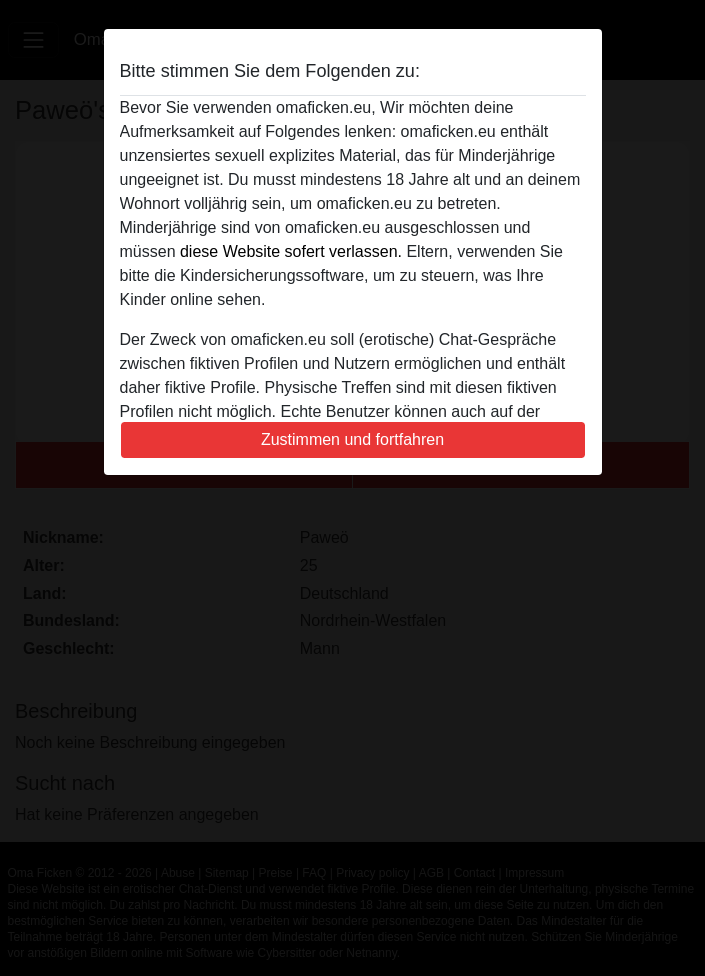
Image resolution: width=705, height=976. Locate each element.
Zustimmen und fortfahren (352, 439)
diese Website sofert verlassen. (291, 251)
